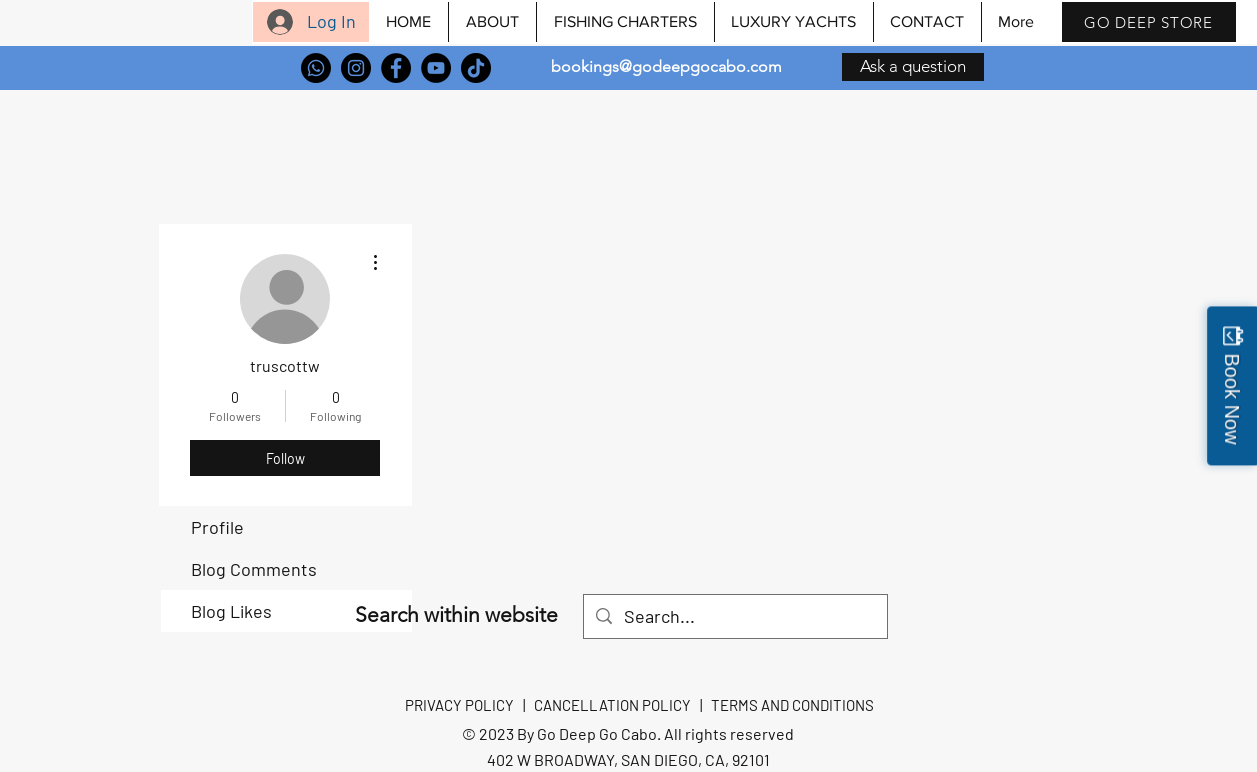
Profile (217, 527)
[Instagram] (356, 68)
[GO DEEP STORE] (1149, 22)
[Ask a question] (913, 67)
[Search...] (734, 616)
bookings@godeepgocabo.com (666, 66)
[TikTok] (476, 68)
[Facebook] (396, 68)
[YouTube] (436, 68)
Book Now (1232, 398)
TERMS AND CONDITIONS (792, 705)
